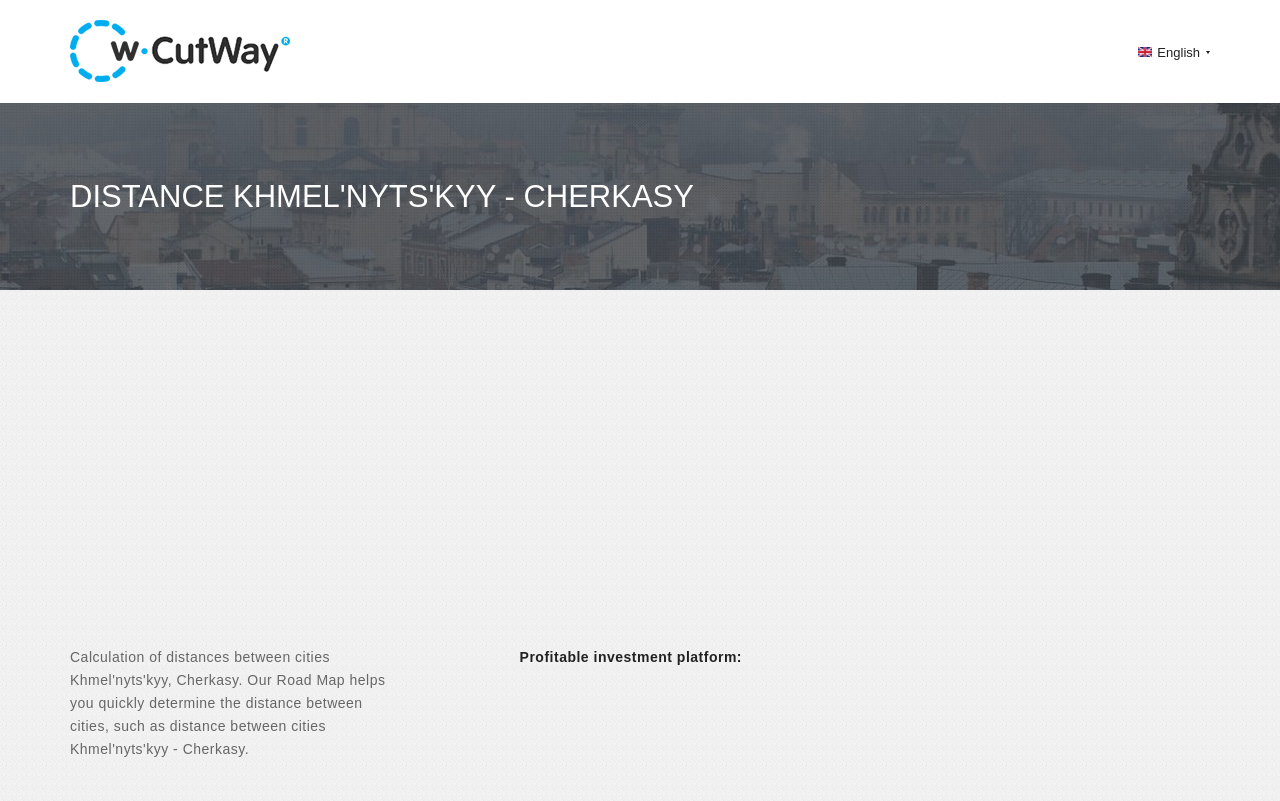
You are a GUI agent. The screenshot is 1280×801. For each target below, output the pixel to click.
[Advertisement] (640, 486)
